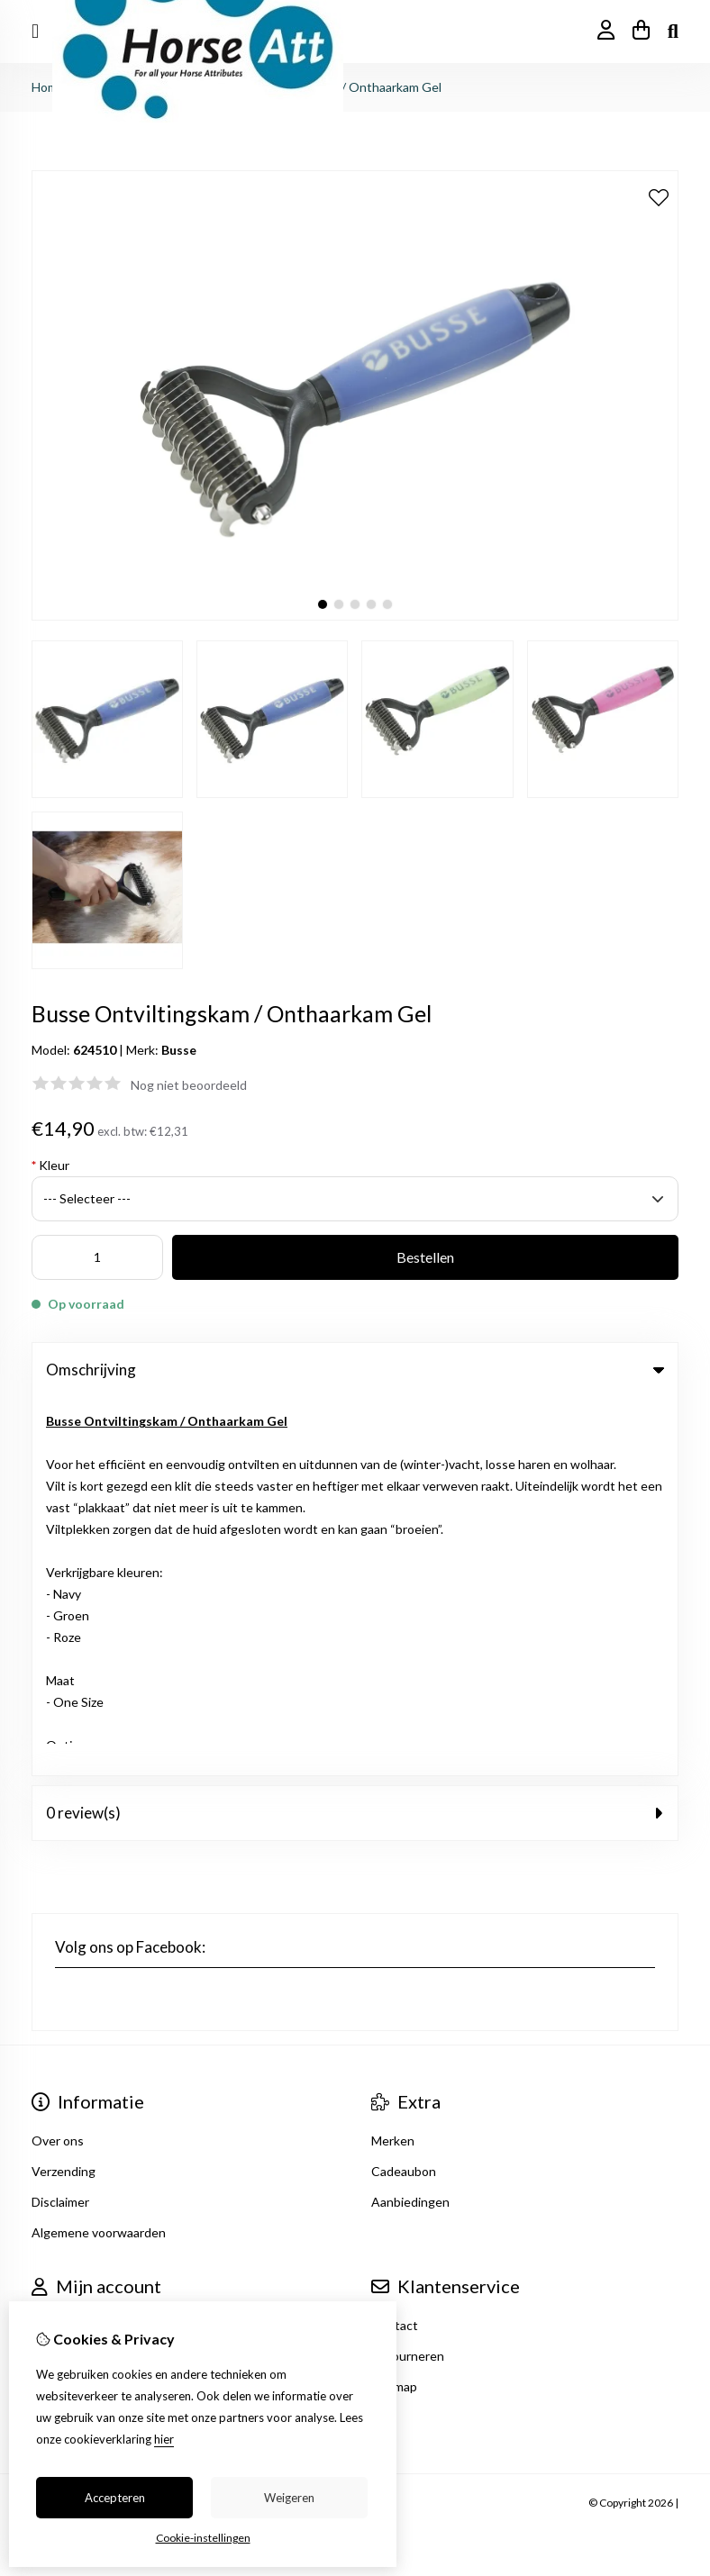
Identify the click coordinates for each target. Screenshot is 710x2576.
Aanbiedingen (410, 1823)
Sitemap (394, 2008)
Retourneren (407, 1977)
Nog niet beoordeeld (189, 1085)
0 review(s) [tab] (355, 1434)
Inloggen (57, 1947)
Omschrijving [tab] (355, 1369)
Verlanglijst (63, 2008)
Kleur (50, 1165)
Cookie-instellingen (203, 2537)
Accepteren (115, 2497)
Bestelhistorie (72, 1977)
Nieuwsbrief (66, 2038)
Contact (394, 1947)
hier (164, 2439)
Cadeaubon (403, 1792)
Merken (392, 1762)
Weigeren (289, 2497)
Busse (178, 1049)
